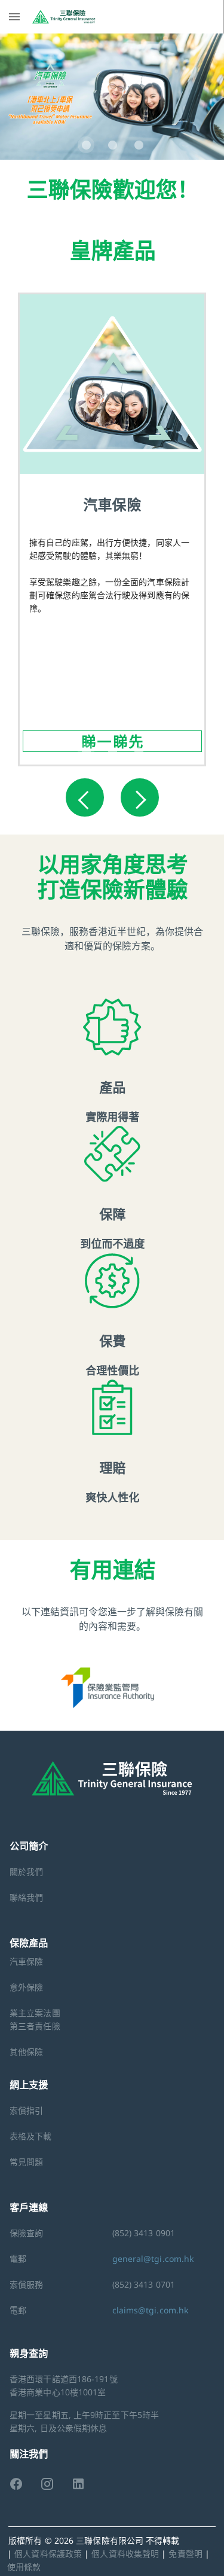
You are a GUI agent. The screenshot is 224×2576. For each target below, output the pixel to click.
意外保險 (26, 1987)
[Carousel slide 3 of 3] (138, 144)
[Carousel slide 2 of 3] (112, 144)
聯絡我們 (26, 1897)
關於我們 (26, 1871)
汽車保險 (26, 1961)
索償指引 (26, 2110)
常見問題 (26, 2161)
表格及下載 (31, 2136)
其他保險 (26, 2051)
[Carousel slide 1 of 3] (86, 144)
